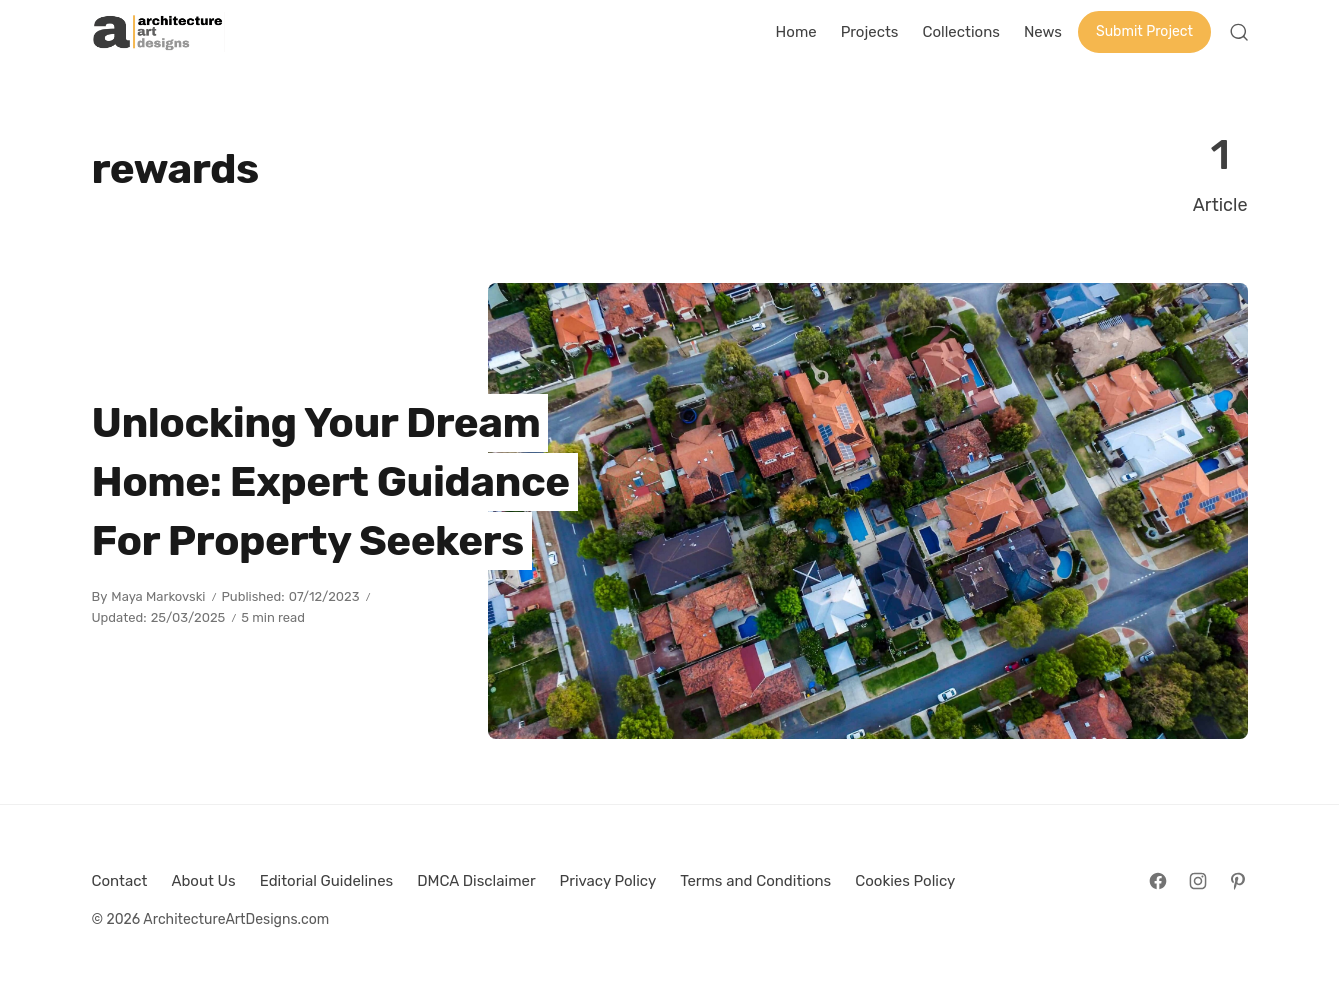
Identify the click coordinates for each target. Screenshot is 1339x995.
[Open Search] (1239, 32)
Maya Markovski (158, 596)
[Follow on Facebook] (1158, 881)
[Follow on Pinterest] (1238, 881)
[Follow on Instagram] (1198, 881)
